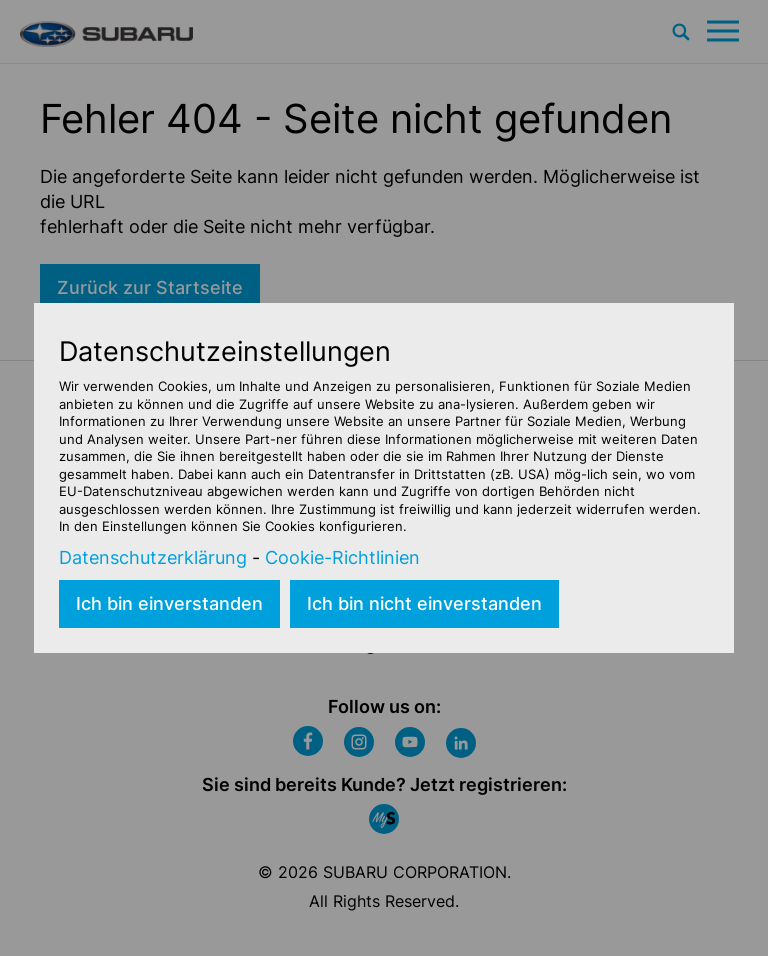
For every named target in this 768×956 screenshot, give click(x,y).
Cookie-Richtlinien (342, 557)
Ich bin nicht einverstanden (424, 603)
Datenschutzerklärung (153, 557)
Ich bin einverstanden (169, 603)
